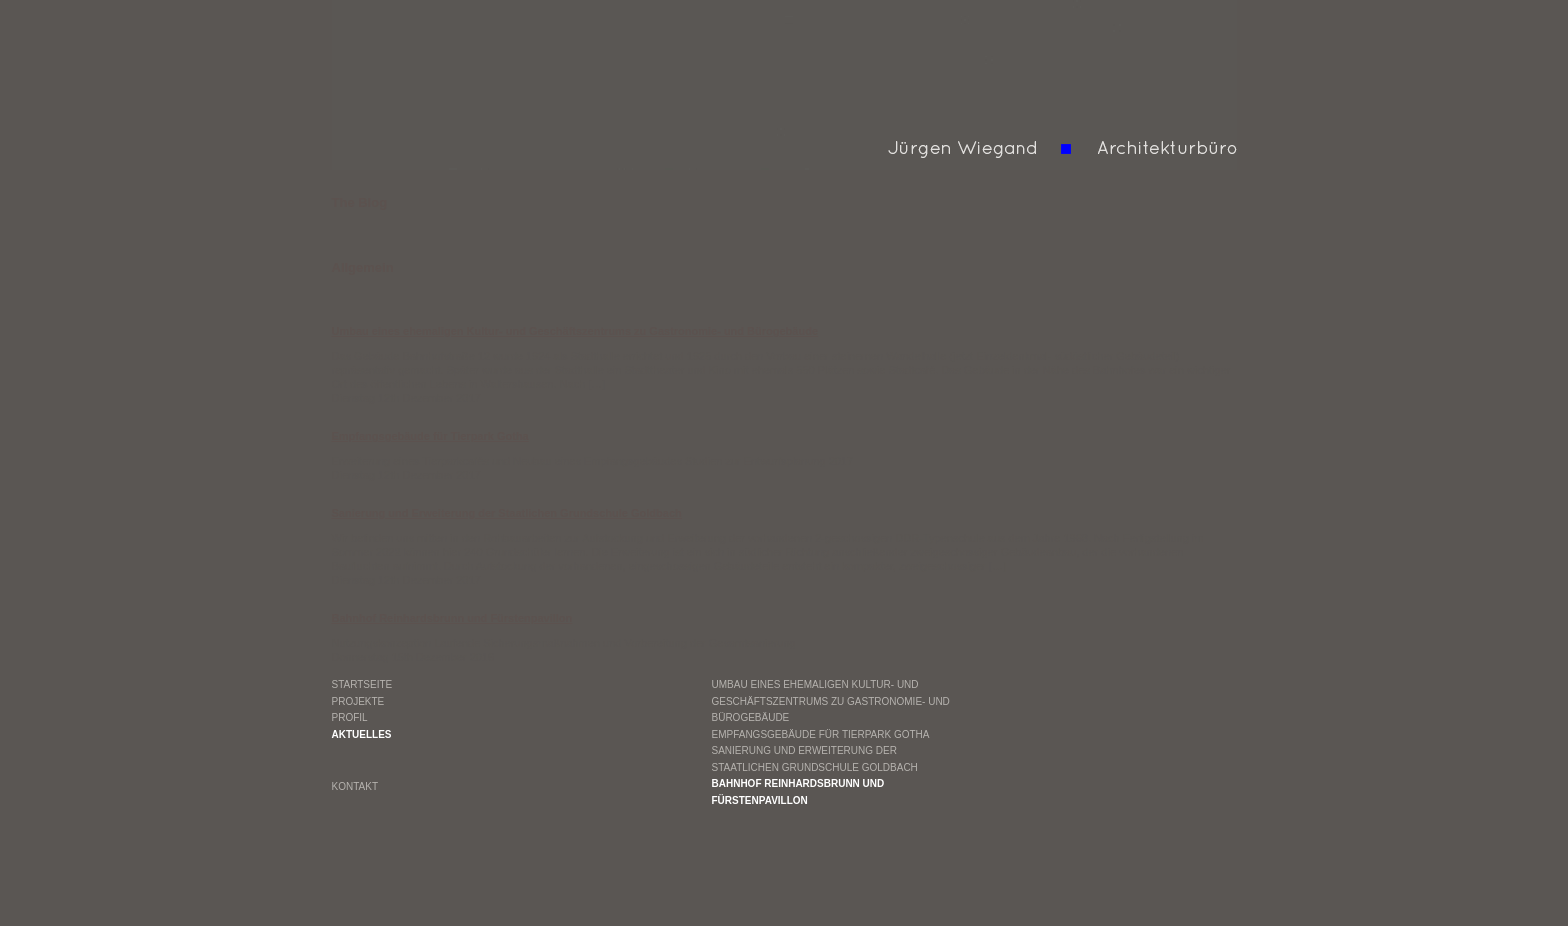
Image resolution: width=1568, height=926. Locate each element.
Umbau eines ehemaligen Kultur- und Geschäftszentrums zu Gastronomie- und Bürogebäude (831, 701)
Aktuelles (362, 734)
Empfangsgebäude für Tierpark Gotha (821, 734)
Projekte (358, 701)
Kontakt (355, 786)
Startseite (362, 684)
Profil (350, 717)
